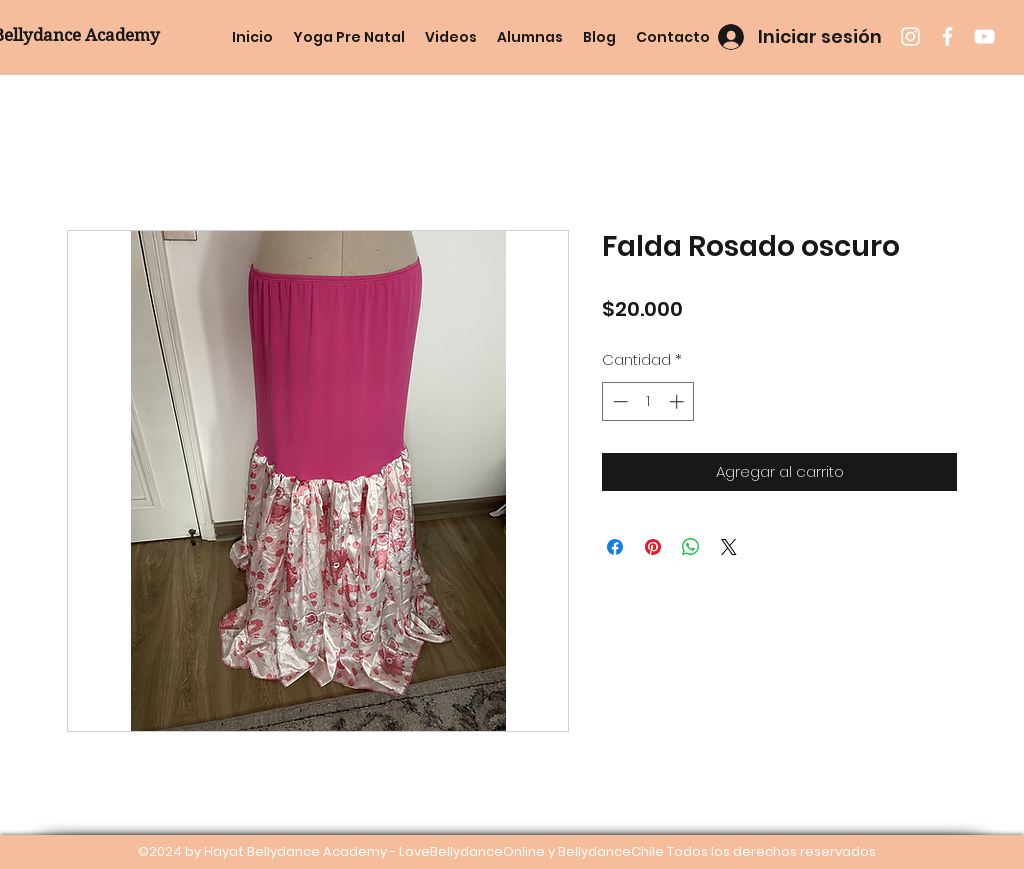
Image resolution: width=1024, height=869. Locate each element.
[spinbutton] (648, 401)
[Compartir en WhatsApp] (691, 547)
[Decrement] (618, 401)
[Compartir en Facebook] (615, 547)
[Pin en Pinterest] (653, 547)
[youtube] (984, 36)
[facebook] (947, 36)
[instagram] (910, 36)
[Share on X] (729, 547)
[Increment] (678, 401)
